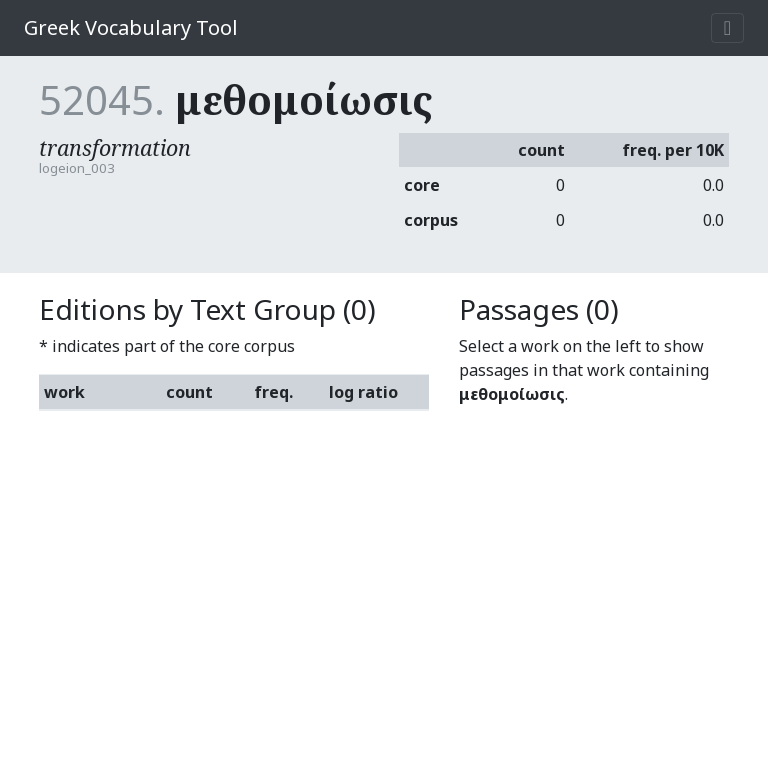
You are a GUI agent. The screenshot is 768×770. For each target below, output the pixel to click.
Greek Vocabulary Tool (131, 27)
